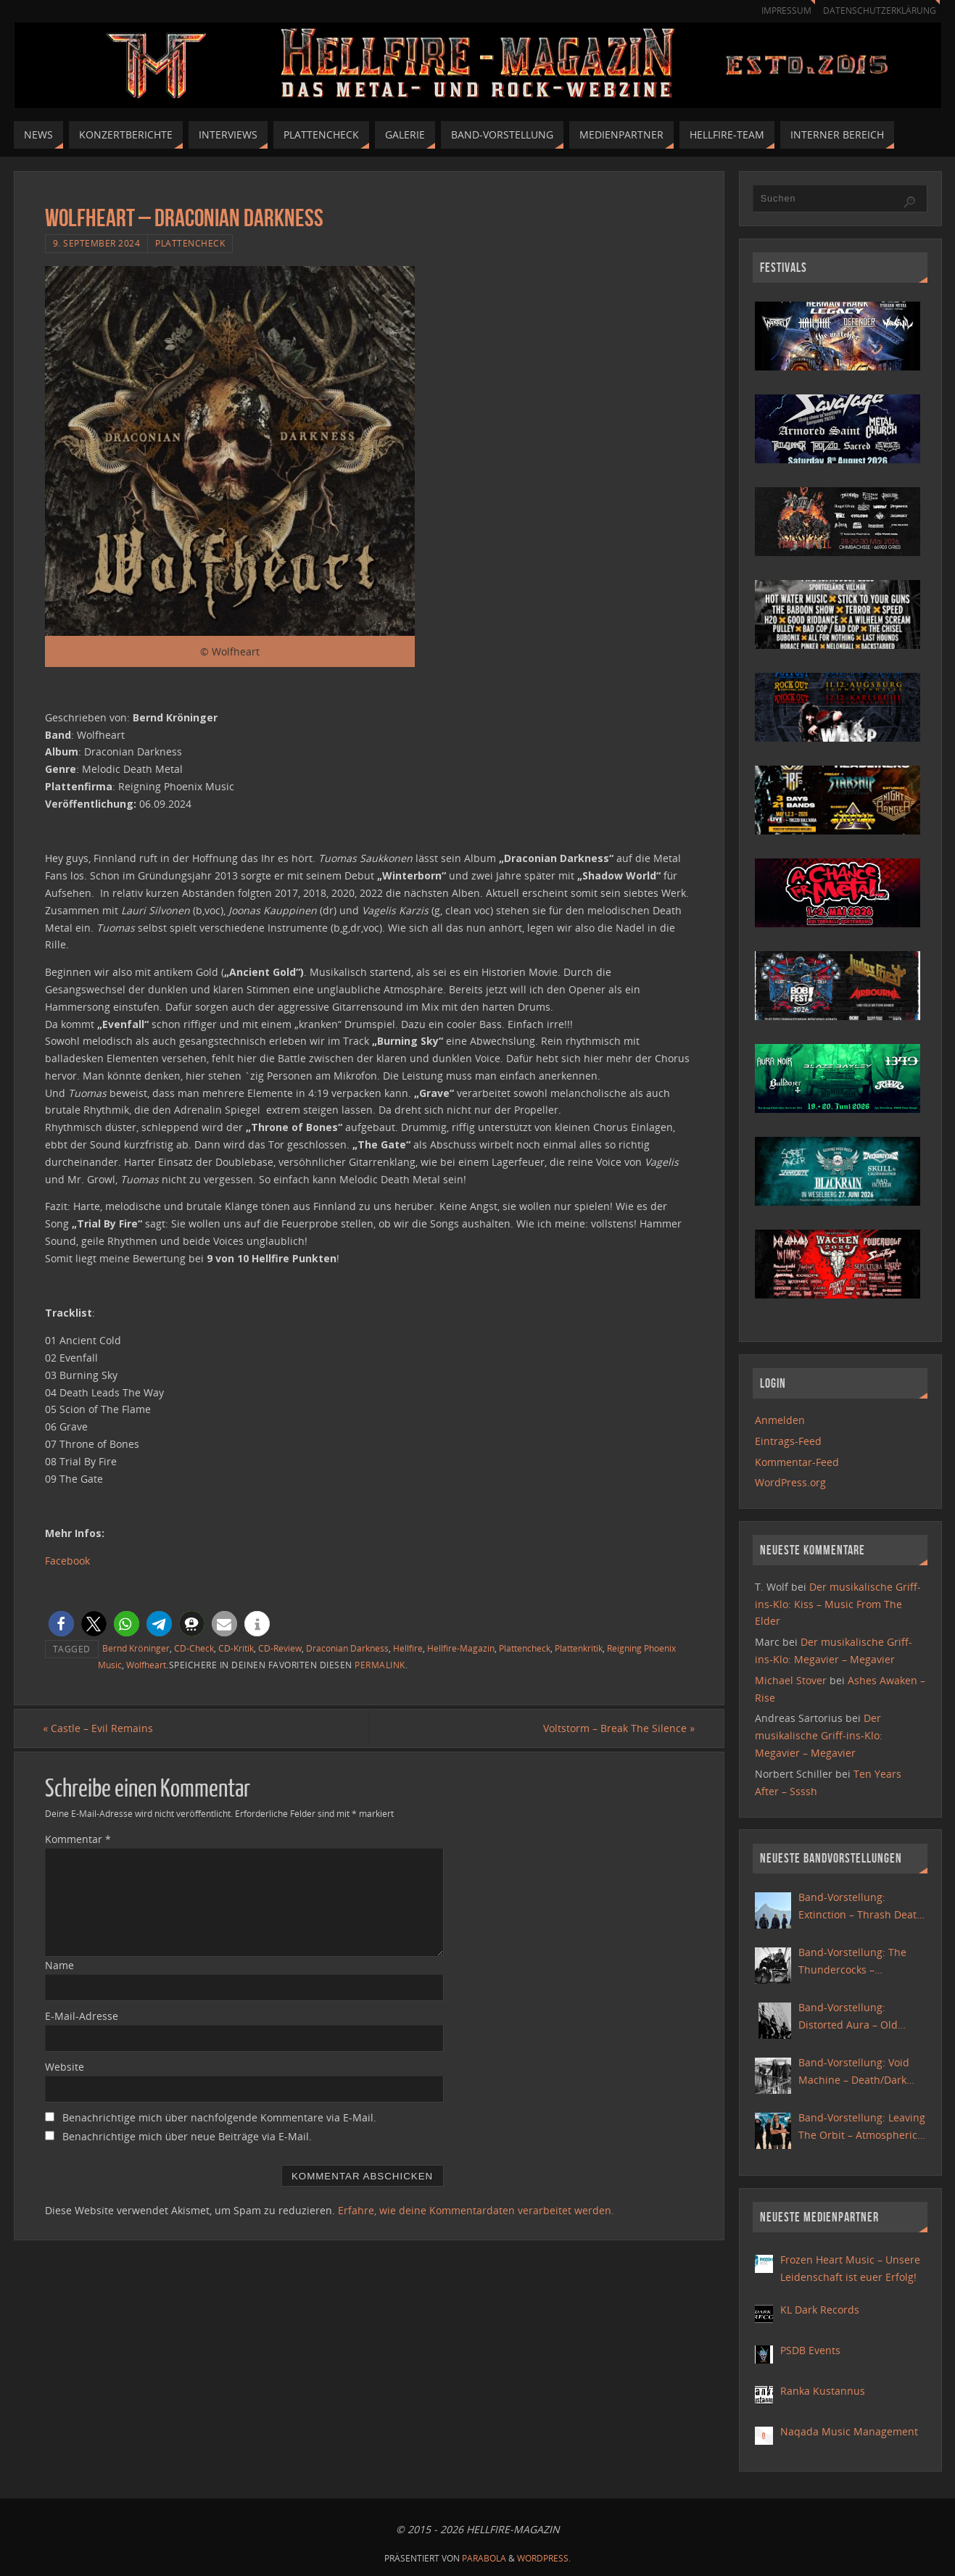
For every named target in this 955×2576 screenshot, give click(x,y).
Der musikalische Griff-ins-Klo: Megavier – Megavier (818, 1735)
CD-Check (194, 1648)
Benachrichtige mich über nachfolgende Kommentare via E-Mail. (219, 2117)
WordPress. (544, 2558)
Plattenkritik (579, 1648)
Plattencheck (190, 243)
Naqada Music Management (849, 2431)
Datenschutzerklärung (877, 10)
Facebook (67, 1560)
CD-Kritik (236, 1648)
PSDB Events (810, 2350)
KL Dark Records (819, 2309)
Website (64, 2067)
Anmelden (780, 1420)
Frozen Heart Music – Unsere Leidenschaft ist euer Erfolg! (850, 2268)
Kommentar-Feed (797, 1462)
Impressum (779, 10)
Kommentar (78, 1840)
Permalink (380, 1664)
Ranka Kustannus (822, 2391)
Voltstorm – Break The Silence (617, 1728)
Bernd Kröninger (136, 1648)
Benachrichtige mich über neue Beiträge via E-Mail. (187, 2136)
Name (59, 1966)
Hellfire (408, 1648)
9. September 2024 (97, 243)
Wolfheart (146, 1664)
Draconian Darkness (347, 1648)
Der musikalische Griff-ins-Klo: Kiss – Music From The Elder (838, 1604)
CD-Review (280, 1648)
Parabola (484, 2558)
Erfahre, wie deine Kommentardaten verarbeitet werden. (476, 2211)
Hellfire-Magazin (461, 1648)
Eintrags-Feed (788, 1441)
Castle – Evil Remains (100, 1728)
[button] (61, 1623)
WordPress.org (790, 1482)
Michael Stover (791, 1680)
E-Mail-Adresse (81, 2016)
